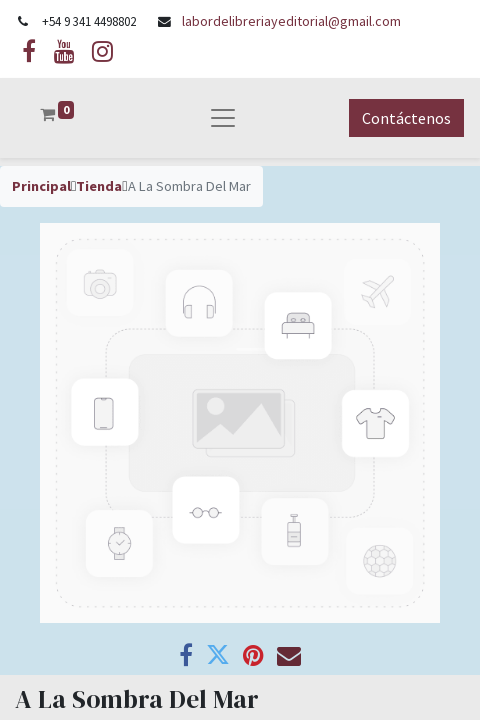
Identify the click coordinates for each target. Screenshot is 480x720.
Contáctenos (406, 118)
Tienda (99, 186)
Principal (41, 186)
